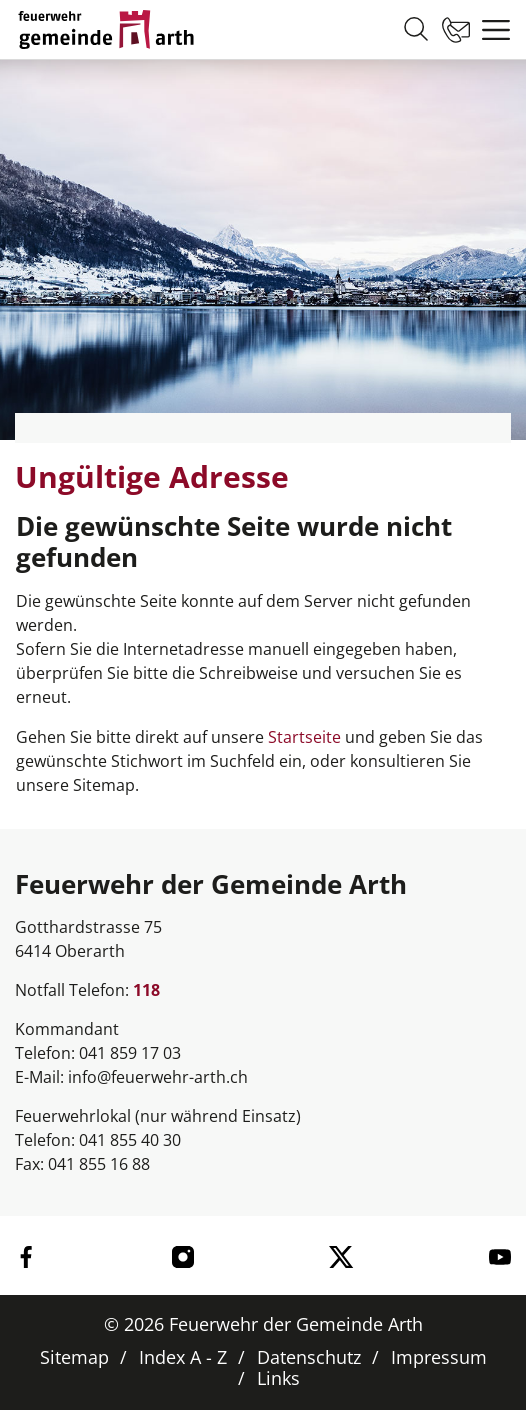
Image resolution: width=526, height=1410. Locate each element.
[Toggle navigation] (491, 30)
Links (278, 1378)
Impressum (439, 1357)
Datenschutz (309, 1357)
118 (146, 990)
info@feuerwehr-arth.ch (158, 1077)
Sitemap (74, 1357)
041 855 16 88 (99, 1164)
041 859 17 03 (130, 1053)
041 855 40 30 (130, 1140)
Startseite (304, 737)
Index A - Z (183, 1357)
